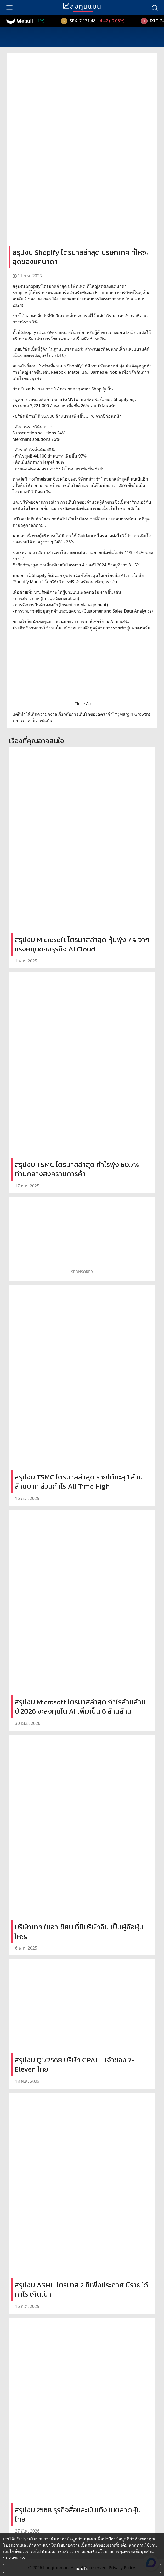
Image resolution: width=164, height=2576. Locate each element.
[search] (154, 7)
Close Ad (82, 704)
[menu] (9, 7)
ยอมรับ (82, 2568)
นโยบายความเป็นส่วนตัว (77, 2545)
